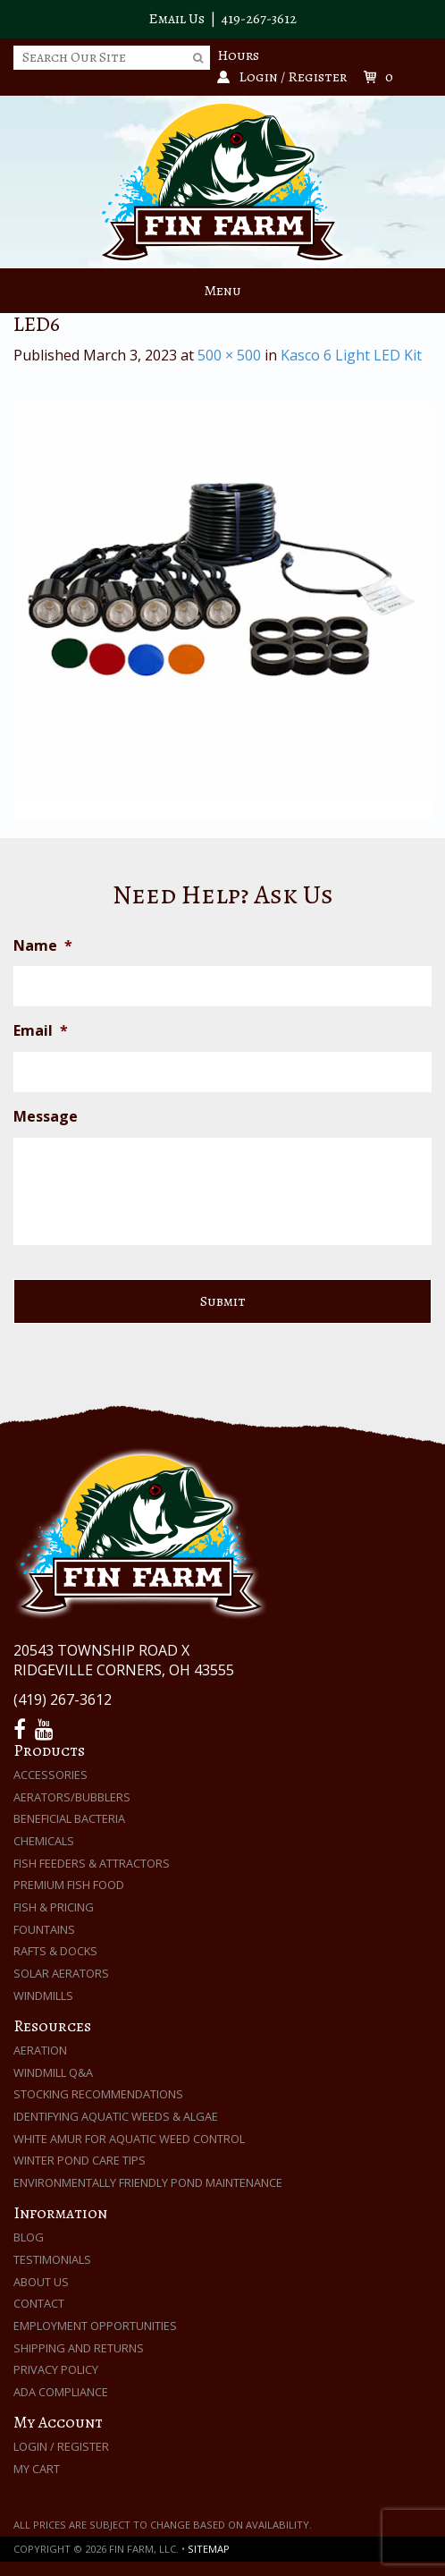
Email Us (176, 19)
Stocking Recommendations (98, 2094)
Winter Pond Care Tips (79, 2160)
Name (42, 945)
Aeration (40, 2050)
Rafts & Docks (55, 1951)
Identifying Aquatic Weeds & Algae (115, 2116)
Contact (38, 2303)
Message (45, 1116)
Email (40, 1030)
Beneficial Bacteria (69, 1818)
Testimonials (52, 2259)
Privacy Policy (55, 2369)
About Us (41, 2282)
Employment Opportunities (95, 2326)
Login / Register (61, 2446)
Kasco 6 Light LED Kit (351, 355)
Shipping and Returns (78, 2348)
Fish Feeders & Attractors (91, 1863)
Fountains (44, 1929)
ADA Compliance (60, 2392)
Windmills (43, 1995)
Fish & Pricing (53, 1907)
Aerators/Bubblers (71, 1797)
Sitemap (209, 2548)
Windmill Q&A (53, 2072)
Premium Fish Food (68, 1885)
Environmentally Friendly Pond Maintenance (147, 2182)
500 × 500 (229, 355)
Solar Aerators (61, 1973)
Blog (28, 2237)
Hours (238, 55)
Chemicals (43, 1841)
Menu (222, 291)
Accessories (50, 1775)
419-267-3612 (259, 19)
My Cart (36, 2469)
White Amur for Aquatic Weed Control (129, 2139)
